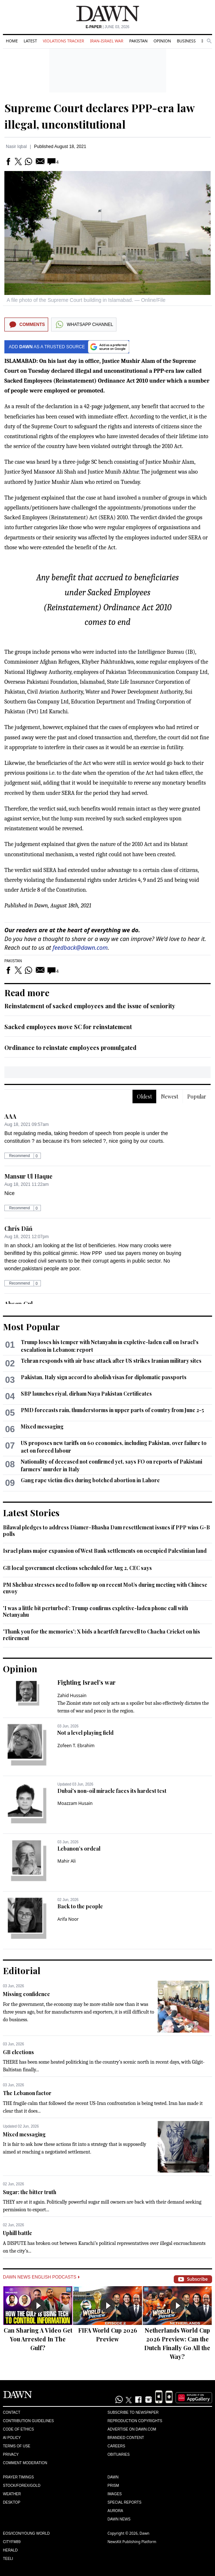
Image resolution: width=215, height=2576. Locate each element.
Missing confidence (26, 1994)
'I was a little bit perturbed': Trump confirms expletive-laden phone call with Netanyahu (95, 1611)
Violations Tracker (63, 40)
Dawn (113, 2477)
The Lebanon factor (27, 2093)
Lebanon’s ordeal (78, 1848)
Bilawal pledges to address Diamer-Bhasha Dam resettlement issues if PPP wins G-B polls (106, 1530)
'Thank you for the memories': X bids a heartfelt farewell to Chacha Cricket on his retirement (101, 1635)
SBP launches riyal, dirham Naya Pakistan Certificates (86, 1393)
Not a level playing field (85, 1732)
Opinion (162, 40)
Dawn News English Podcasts (41, 2277)
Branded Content (126, 2438)
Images (115, 2494)
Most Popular (31, 1326)
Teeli (8, 2559)
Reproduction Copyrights (135, 2421)
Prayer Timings (18, 2477)
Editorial (22, 1970)
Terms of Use (16, 2446)
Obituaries (119, 2454)
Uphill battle (17, 2233)
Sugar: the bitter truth (29, 2192)
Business (186, 40)
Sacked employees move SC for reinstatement (68, 1027)
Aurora (115, 2511)
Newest (169, 1096)
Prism (113, 2486)
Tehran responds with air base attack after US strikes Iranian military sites (111, 1360)
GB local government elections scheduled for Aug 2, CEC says (77, 1567)
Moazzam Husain (75, 1803)
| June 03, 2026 (108, 27)
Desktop (11, 2502)
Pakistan (138, 40)
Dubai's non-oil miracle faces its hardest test (111, 1790)
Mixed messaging (42, 1426)
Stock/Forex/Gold (22, 2486)
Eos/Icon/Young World (26, 2533)
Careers (116, 2446)
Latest (30, 40)
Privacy (11, 2454)
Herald (10, 2550)
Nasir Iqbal (16, 146)
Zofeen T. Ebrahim (76, 1745)
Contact (11, 2412)
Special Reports (125, 2502)
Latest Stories (31, 1512)
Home (12, 40)
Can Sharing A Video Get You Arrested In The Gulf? (38, 2339)
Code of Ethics (18, 2429)
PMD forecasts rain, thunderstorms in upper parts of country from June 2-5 (112, 1410)
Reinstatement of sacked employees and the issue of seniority (89, 1006)
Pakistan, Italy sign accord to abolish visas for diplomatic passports (104, 1377)
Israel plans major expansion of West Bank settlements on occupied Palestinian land (105, 1550)
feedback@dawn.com (80, 948)
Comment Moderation (25, 2463)
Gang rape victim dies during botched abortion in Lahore (90, 1480)
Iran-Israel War (106, 40)
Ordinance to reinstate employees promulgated (70, 1047)
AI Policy (12, 2438)
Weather (12, 2494)
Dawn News (119, 2519)
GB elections (18, 2052)
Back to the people (80, 1906)
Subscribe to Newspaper (133, 2412)
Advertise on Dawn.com (132, 2429)
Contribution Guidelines (28, 2421)
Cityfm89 (11, 2542)
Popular (196, 1096)
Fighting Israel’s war (86, 1682)
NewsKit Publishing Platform (132, 2541)
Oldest (144, 1096)
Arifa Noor (67, 1919)
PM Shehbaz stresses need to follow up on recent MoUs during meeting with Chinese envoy (105, 1588)
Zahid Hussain (72, 1695)
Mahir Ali (66, 1861)
